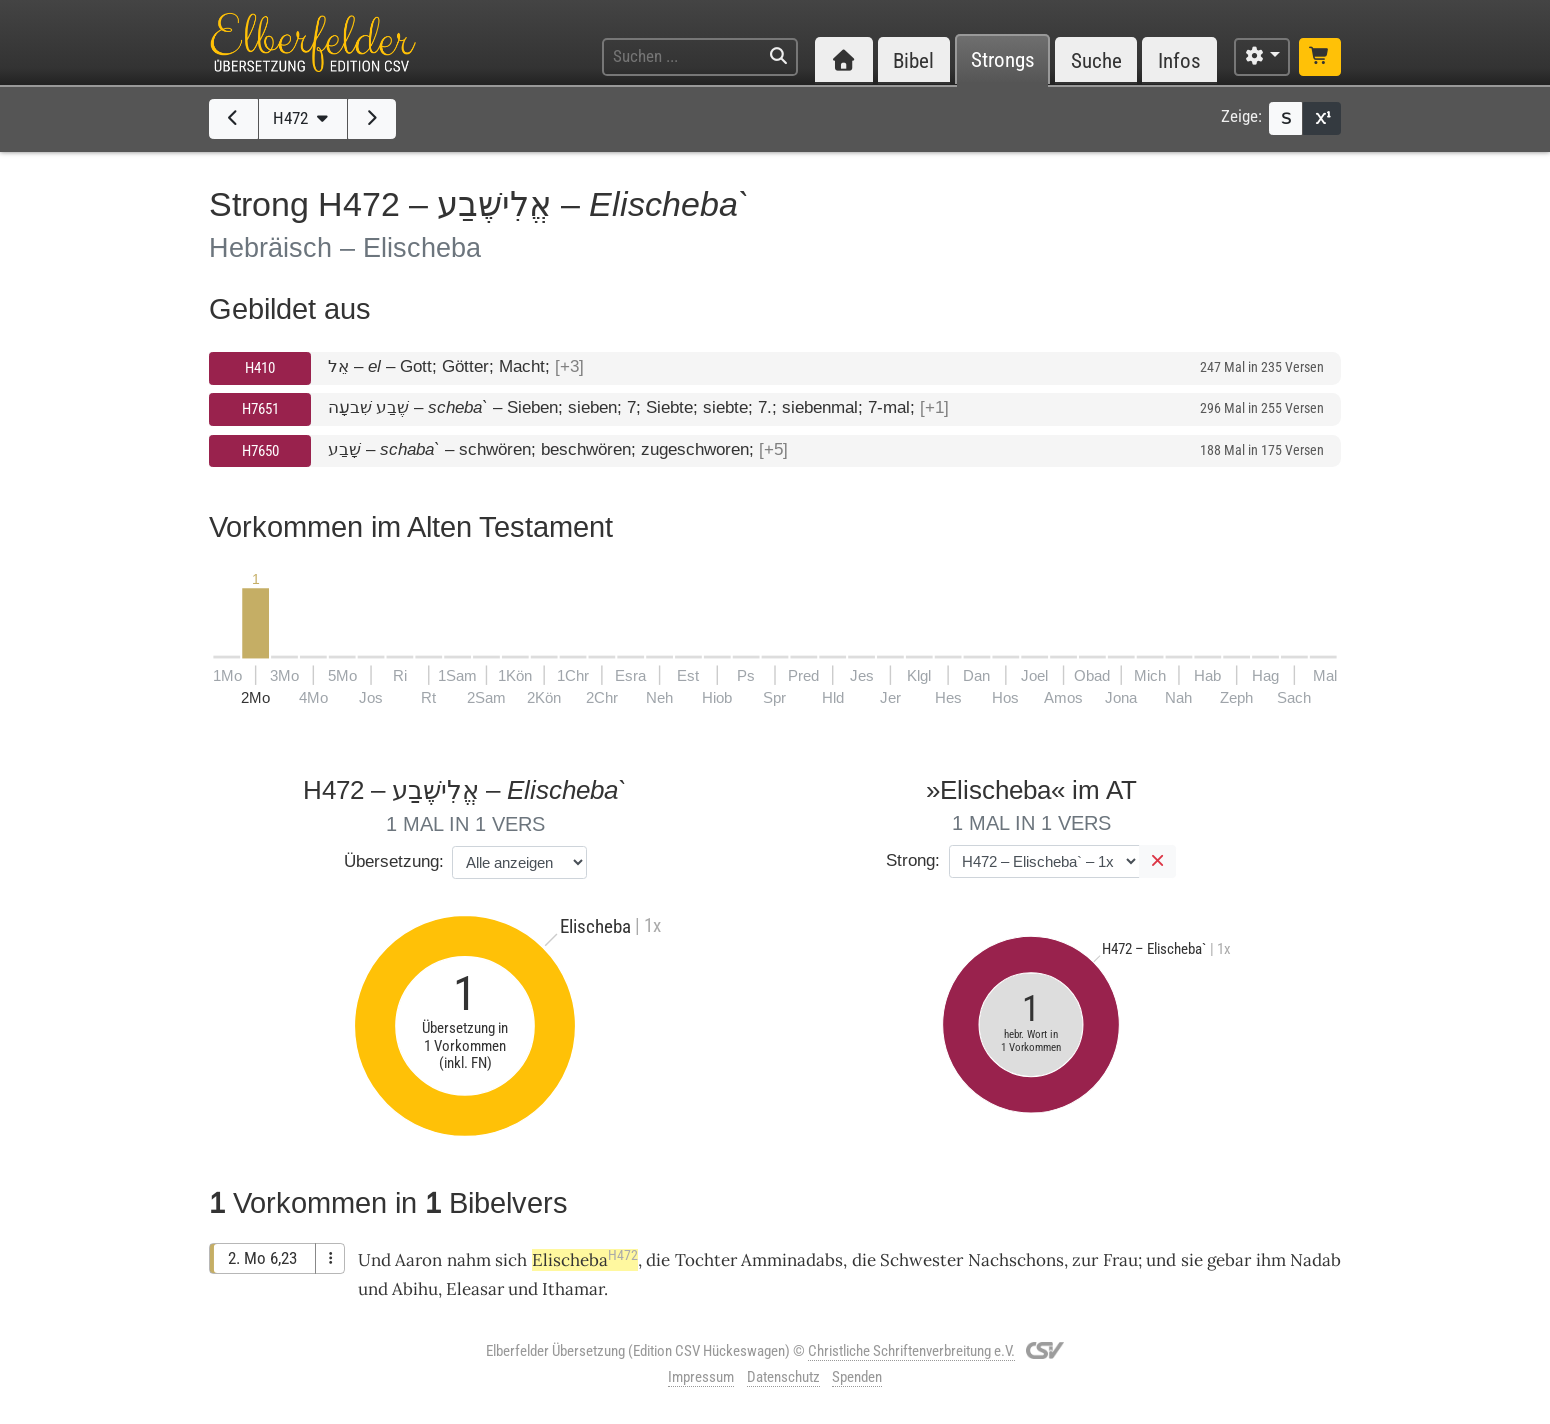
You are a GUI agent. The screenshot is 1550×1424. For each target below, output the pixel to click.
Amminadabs (792, 1260)
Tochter (706, 1260)
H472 (303, 118)
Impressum (701, 1377)
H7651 (260, 409)
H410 (260, 368)
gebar (1229, 1260)
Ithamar (573, 1289)
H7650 (260, 451)
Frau (1120, 1260)
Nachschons (1016, 1260)
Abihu (415, 1289)
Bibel (913, 60)
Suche (1096, 60)
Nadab (1315, 1260)
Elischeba (585, 1260)
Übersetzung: (394, 861)
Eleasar (475, 1289)
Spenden (857, 1377)
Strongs (1003, 60)
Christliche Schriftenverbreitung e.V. (911, 1351)
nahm (469, 1260)
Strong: (913, 860)
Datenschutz (783, 1377)
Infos (1179, 60)
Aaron (418, 1260)
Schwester (921, 1260)
